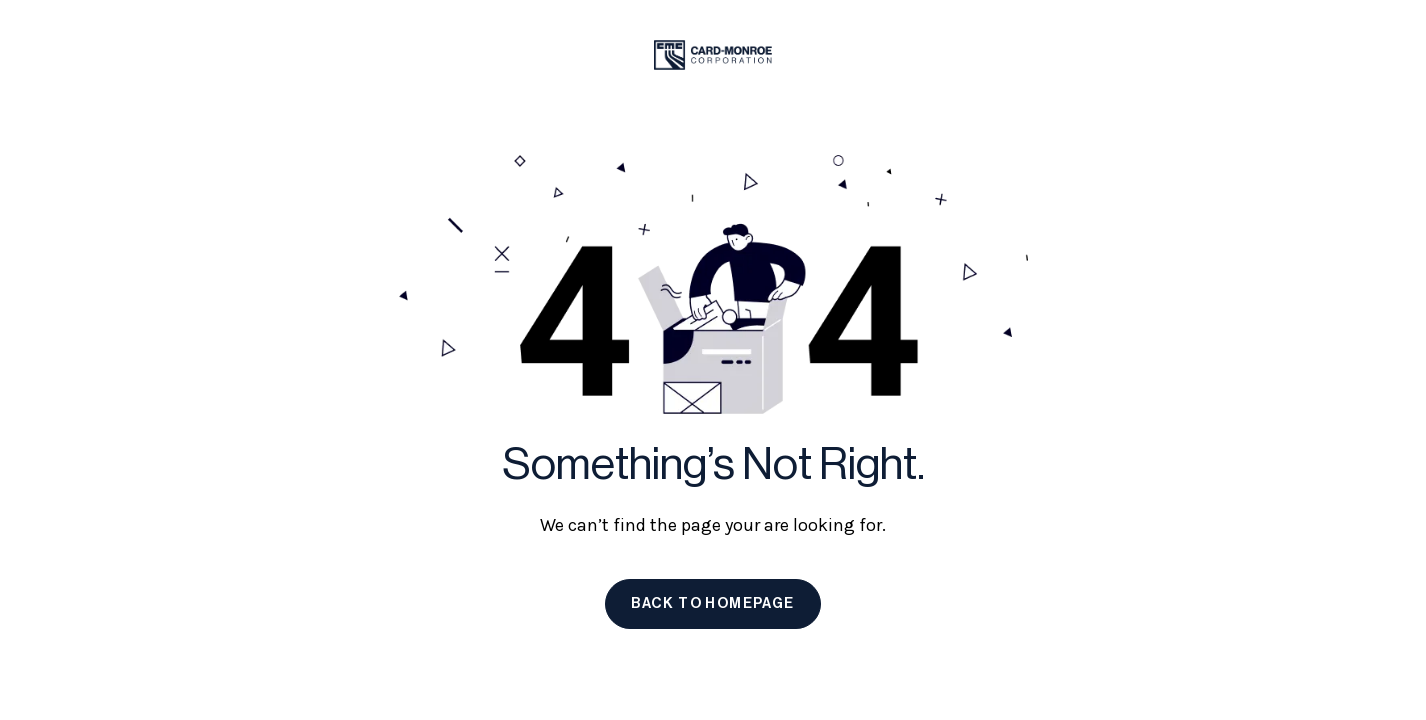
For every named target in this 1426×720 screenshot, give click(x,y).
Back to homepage (712, 604)
